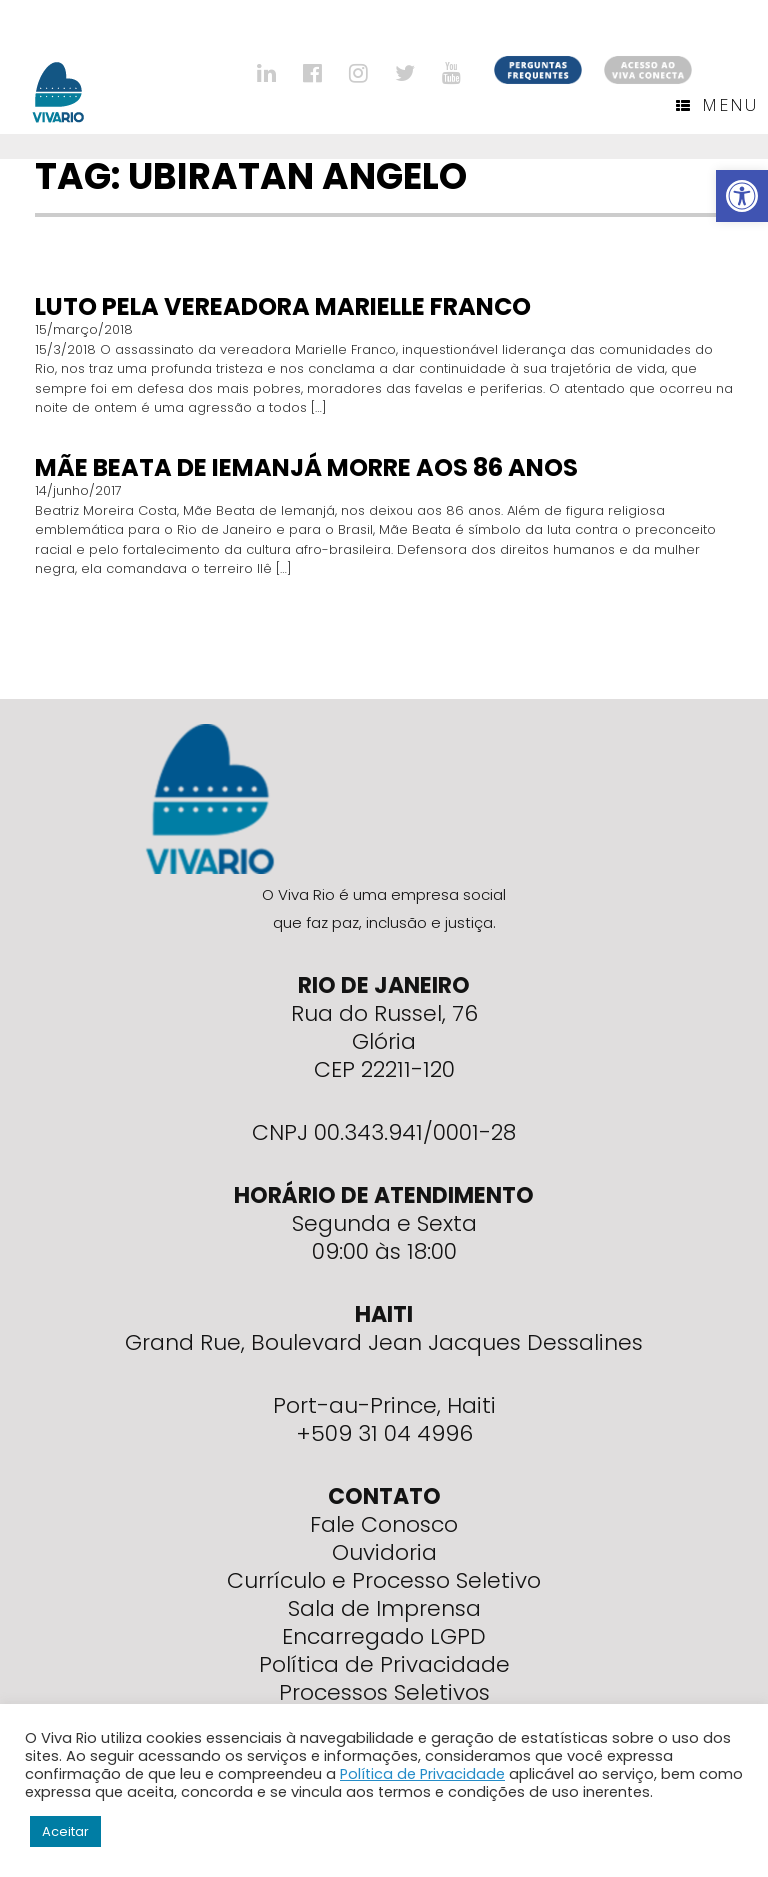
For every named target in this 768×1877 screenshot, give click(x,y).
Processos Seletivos (384, 1692)
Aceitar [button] (65, 1831)
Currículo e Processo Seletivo (384, 1580)
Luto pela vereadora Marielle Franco (283, 306)
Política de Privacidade (384, 1664)
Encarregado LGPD (384, 1636)
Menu (717, 105)
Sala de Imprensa (384, 1608)
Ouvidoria (384, 1552)
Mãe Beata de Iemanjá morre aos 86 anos (306, 467)
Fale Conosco (384, 1524)
